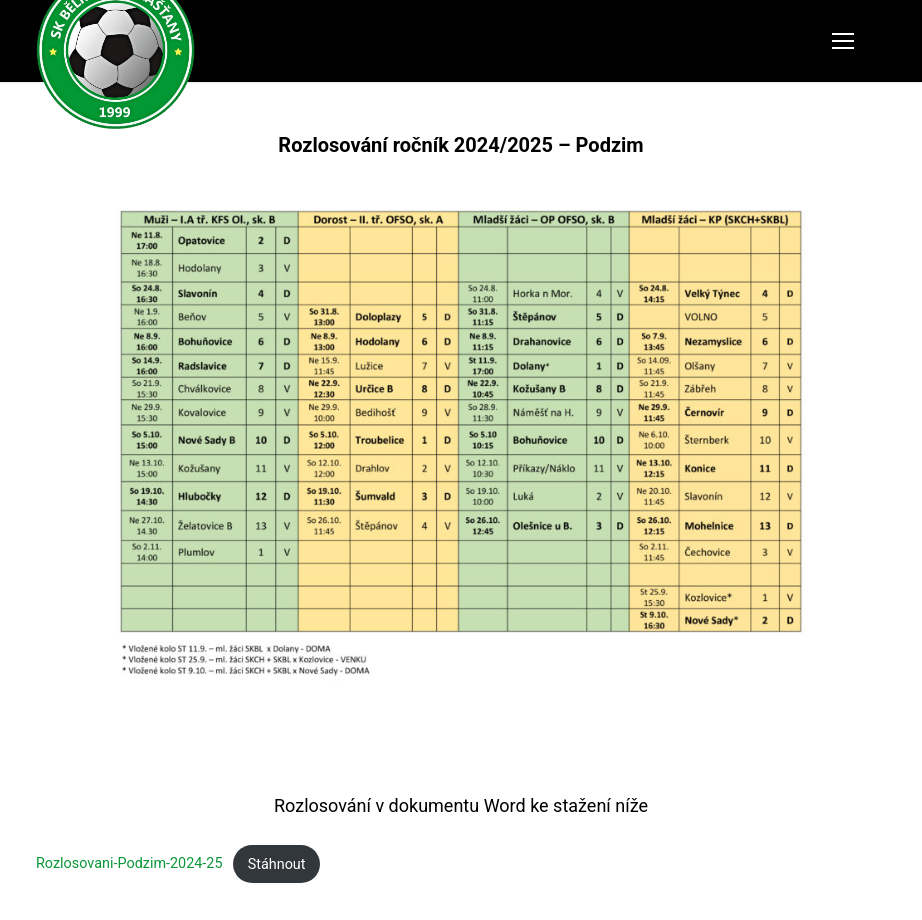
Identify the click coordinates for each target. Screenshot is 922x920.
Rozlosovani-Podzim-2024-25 (129, 864)
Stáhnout (277, 864)
